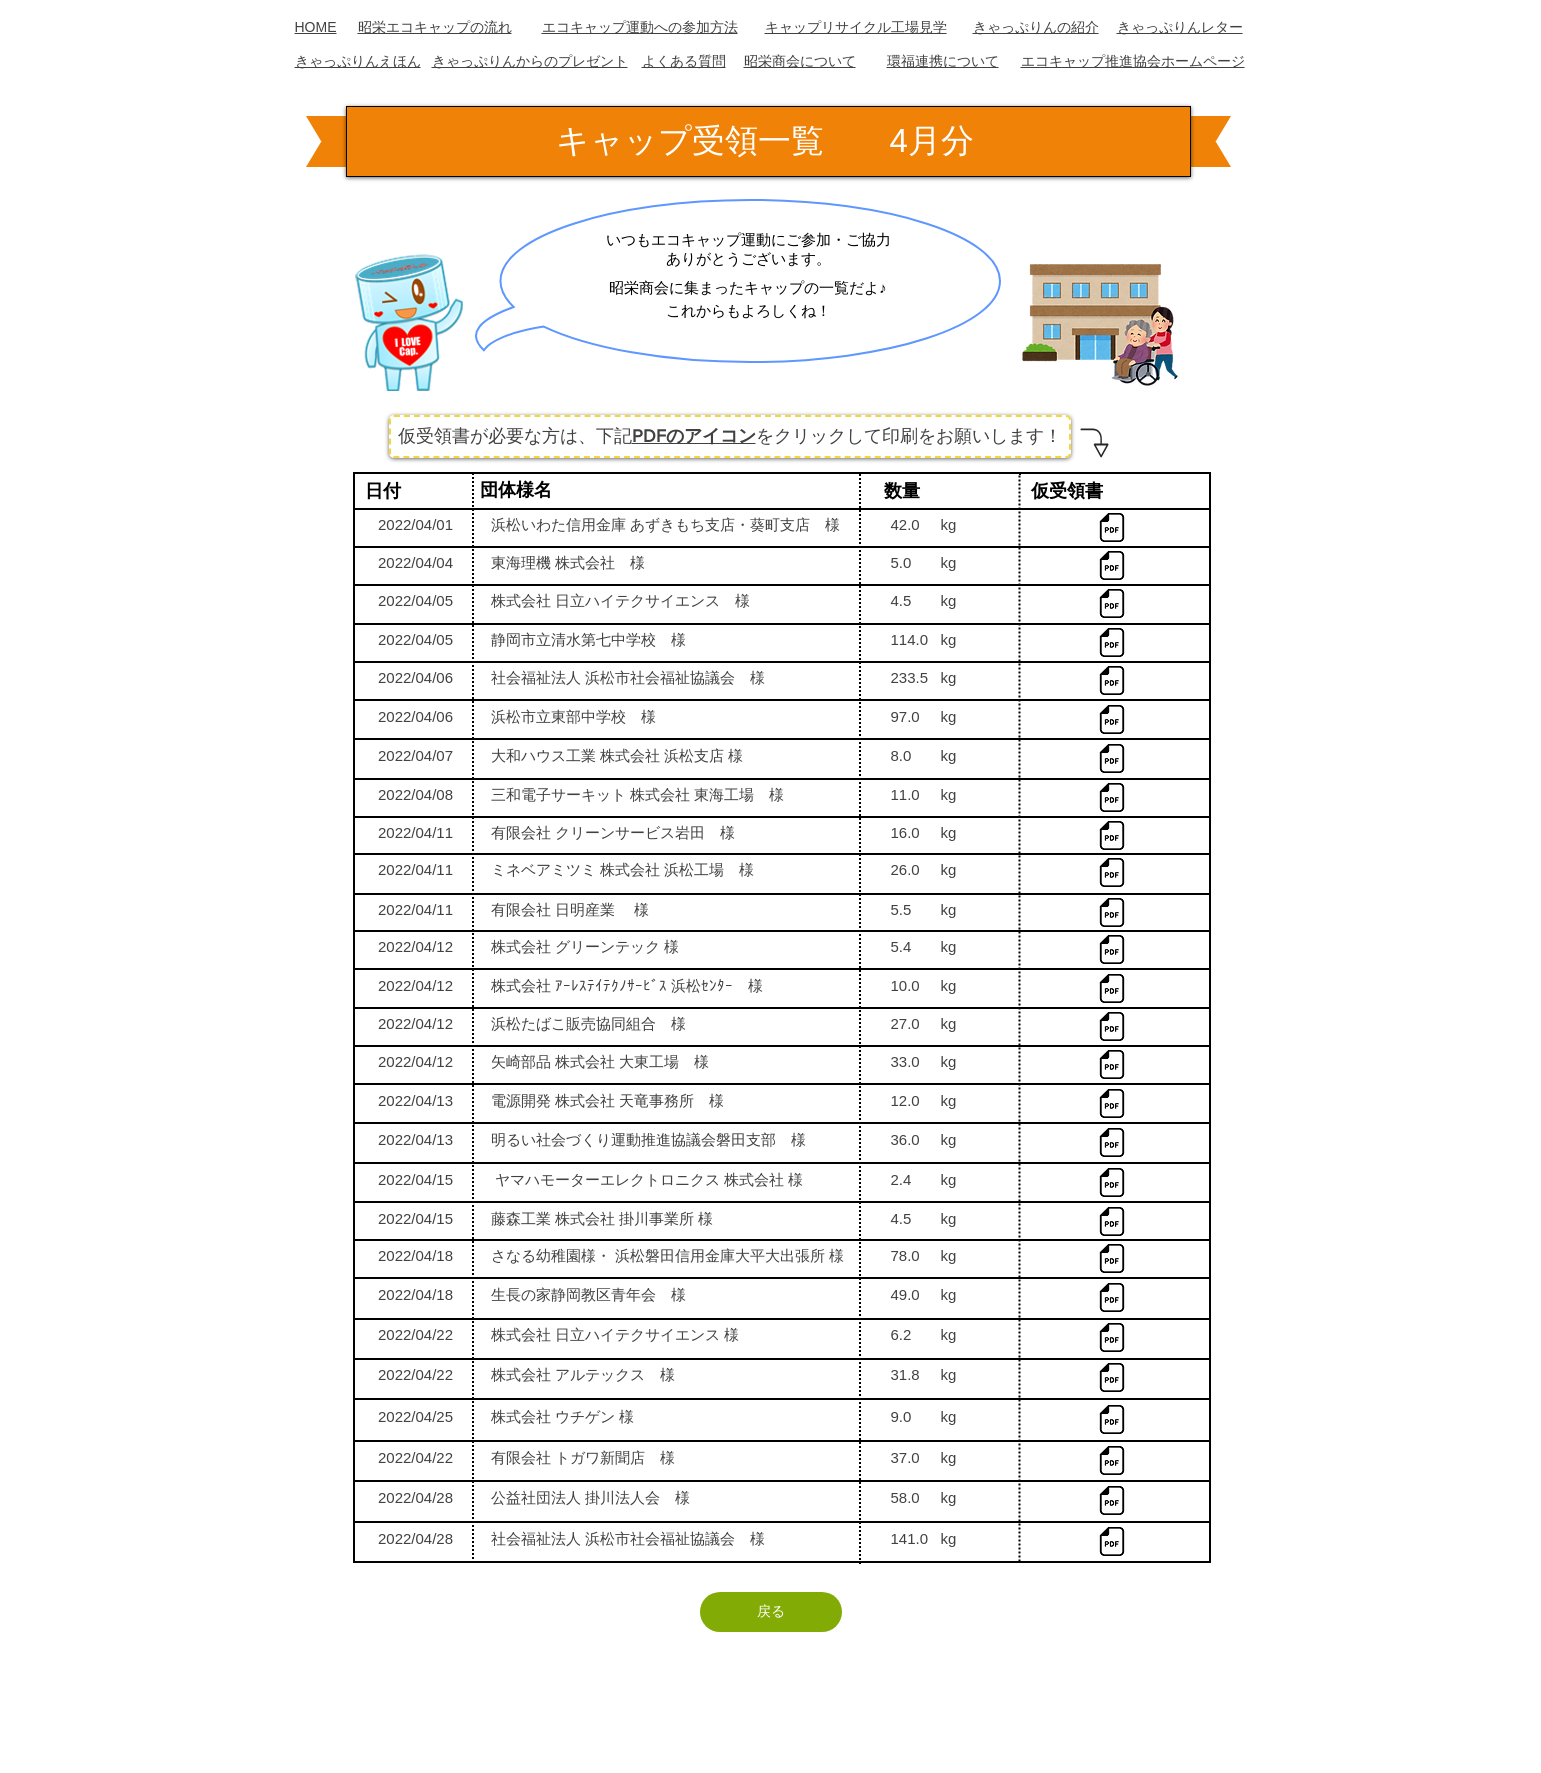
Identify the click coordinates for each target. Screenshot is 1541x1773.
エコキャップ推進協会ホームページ (1133, 61)
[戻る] (771, 1612)
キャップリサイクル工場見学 (856, 27)
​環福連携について (943, 61)
